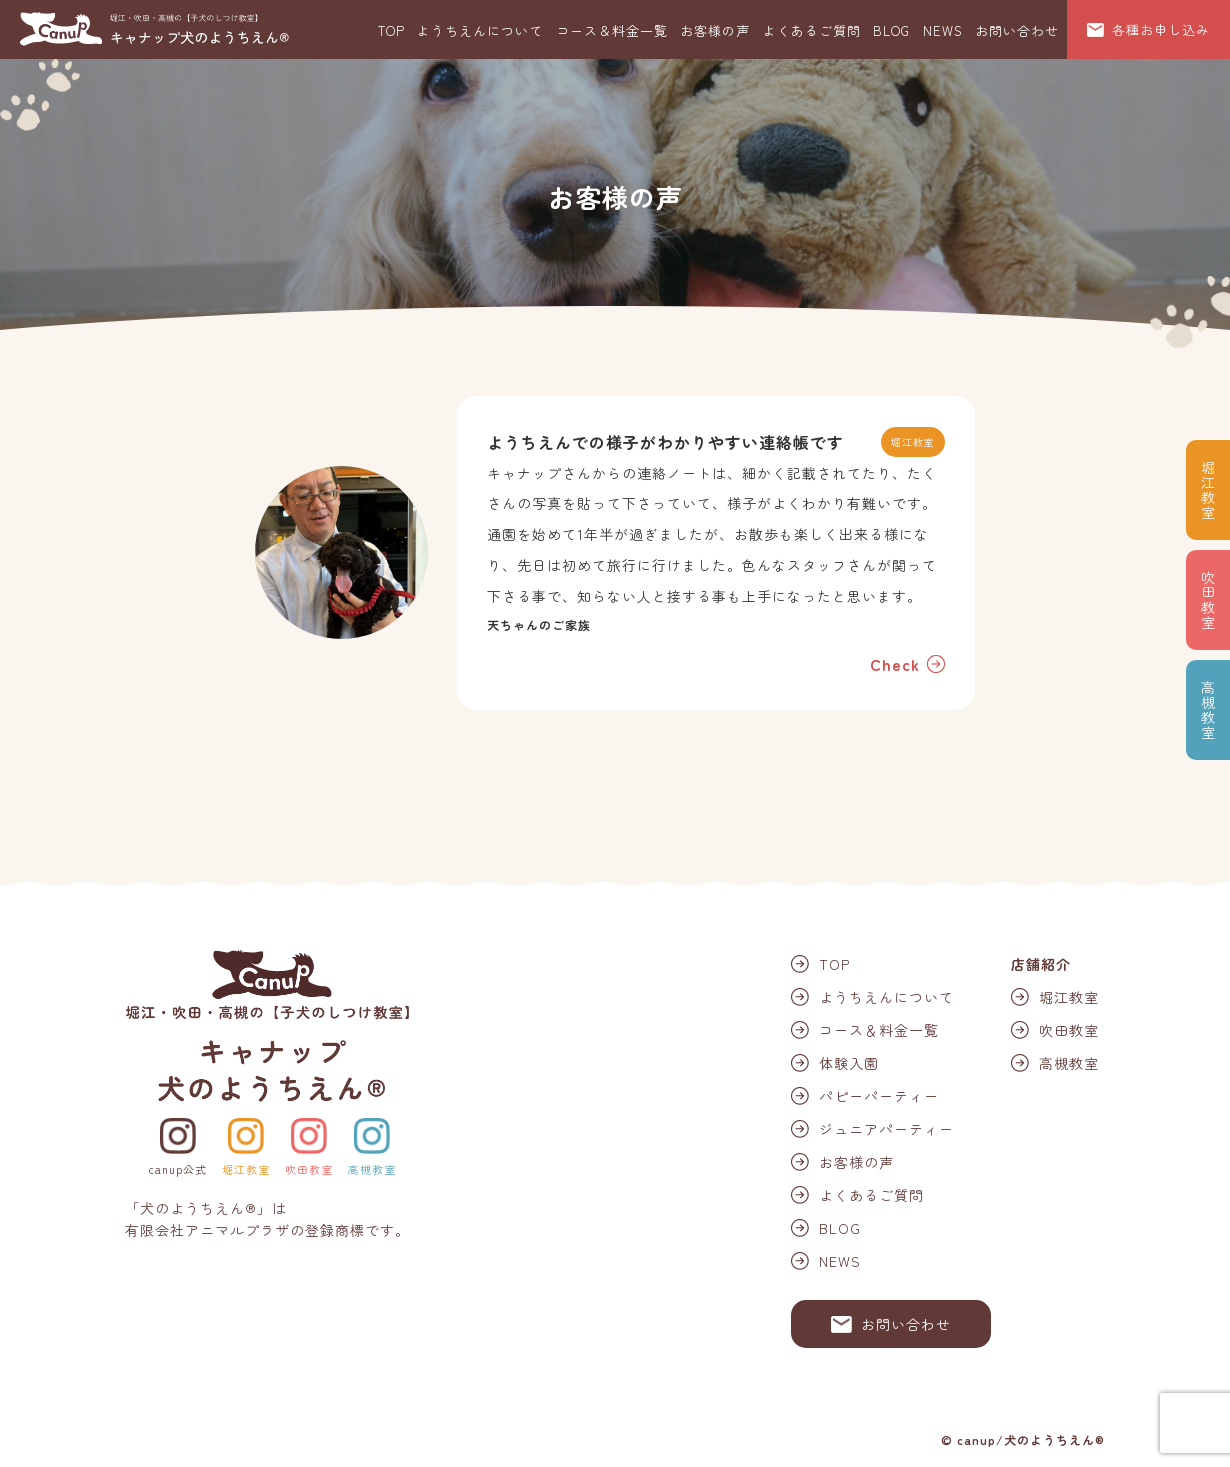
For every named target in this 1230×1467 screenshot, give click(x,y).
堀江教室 (246, 1169)
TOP (391, 30)
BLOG (891, 30)
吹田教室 (309, 1169)
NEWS (943, 30)
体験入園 (849, 1063)
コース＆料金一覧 (612, 30)
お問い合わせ (1017, 30)
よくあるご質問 (812, 30)
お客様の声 (715, 30)
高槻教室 (372, 1169)
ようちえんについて (480, 30)
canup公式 (178, 1169)
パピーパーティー (879, 1096)
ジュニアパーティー (886, 1129)
